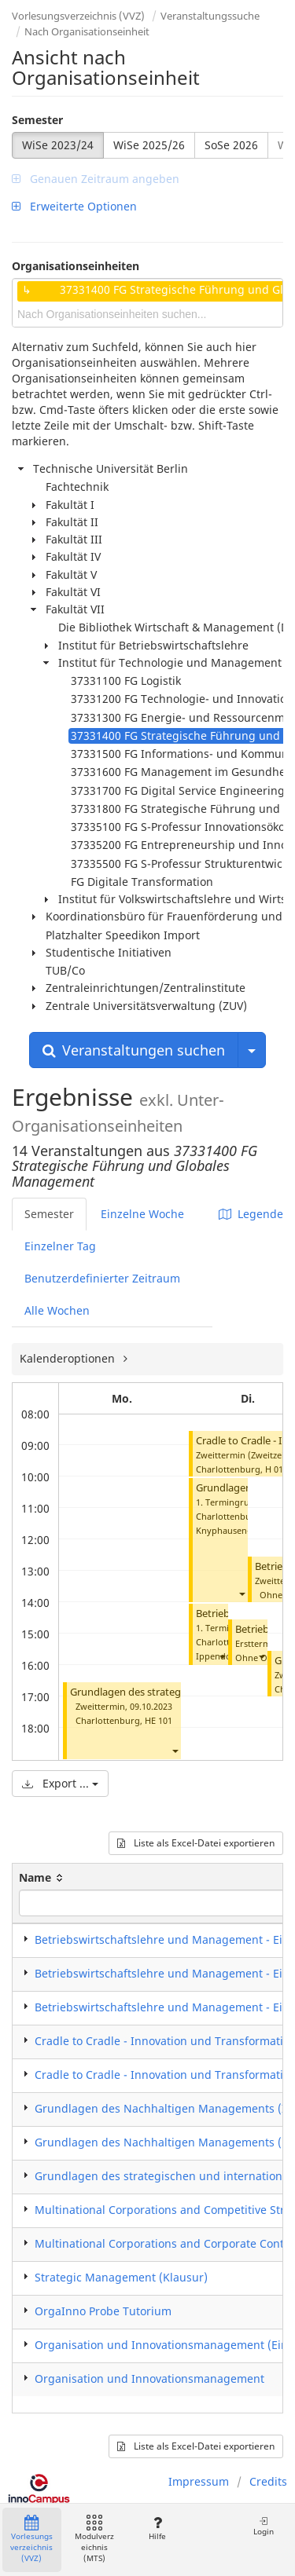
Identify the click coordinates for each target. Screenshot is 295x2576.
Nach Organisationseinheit (86, 31)
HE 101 (158, 1720)
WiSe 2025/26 (149, 144)
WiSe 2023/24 (58, 144)
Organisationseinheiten (75, 265)
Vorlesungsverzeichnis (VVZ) (78, 16)
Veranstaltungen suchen (133, 1050)
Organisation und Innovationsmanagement (149, 2378)
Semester (37, 119)
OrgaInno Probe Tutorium (103, 2310)
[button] (175, 1750)
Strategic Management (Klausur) (121, 2277)
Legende (251, 1213)
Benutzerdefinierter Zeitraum (102, 1278)
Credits (268, 2481)
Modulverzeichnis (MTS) (94, 2539)
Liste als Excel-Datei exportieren (196, 1843)
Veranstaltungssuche (210, 16)
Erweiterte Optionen (74, 206)
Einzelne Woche (142, 1213)
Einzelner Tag (60, 1246)
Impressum (198, 2481)
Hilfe (157, 2528)
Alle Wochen (57, 1310)
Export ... (60, 1783)
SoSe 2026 (231, 144)
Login (263, 2526)
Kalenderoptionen (69, 1358)
